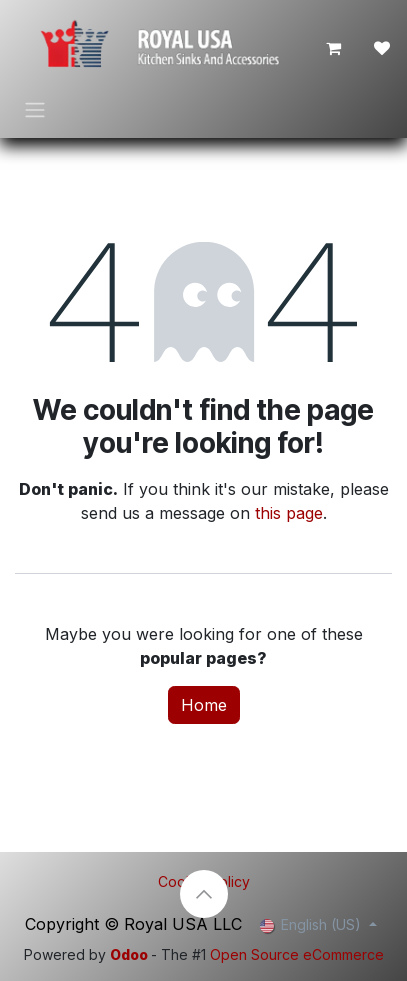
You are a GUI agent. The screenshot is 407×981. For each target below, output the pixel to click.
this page (289, 513)
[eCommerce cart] (334, 48)
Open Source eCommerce (297, 954)
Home (204, 705)
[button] (204, 894)
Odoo (130, 954)
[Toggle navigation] (35, 109)
